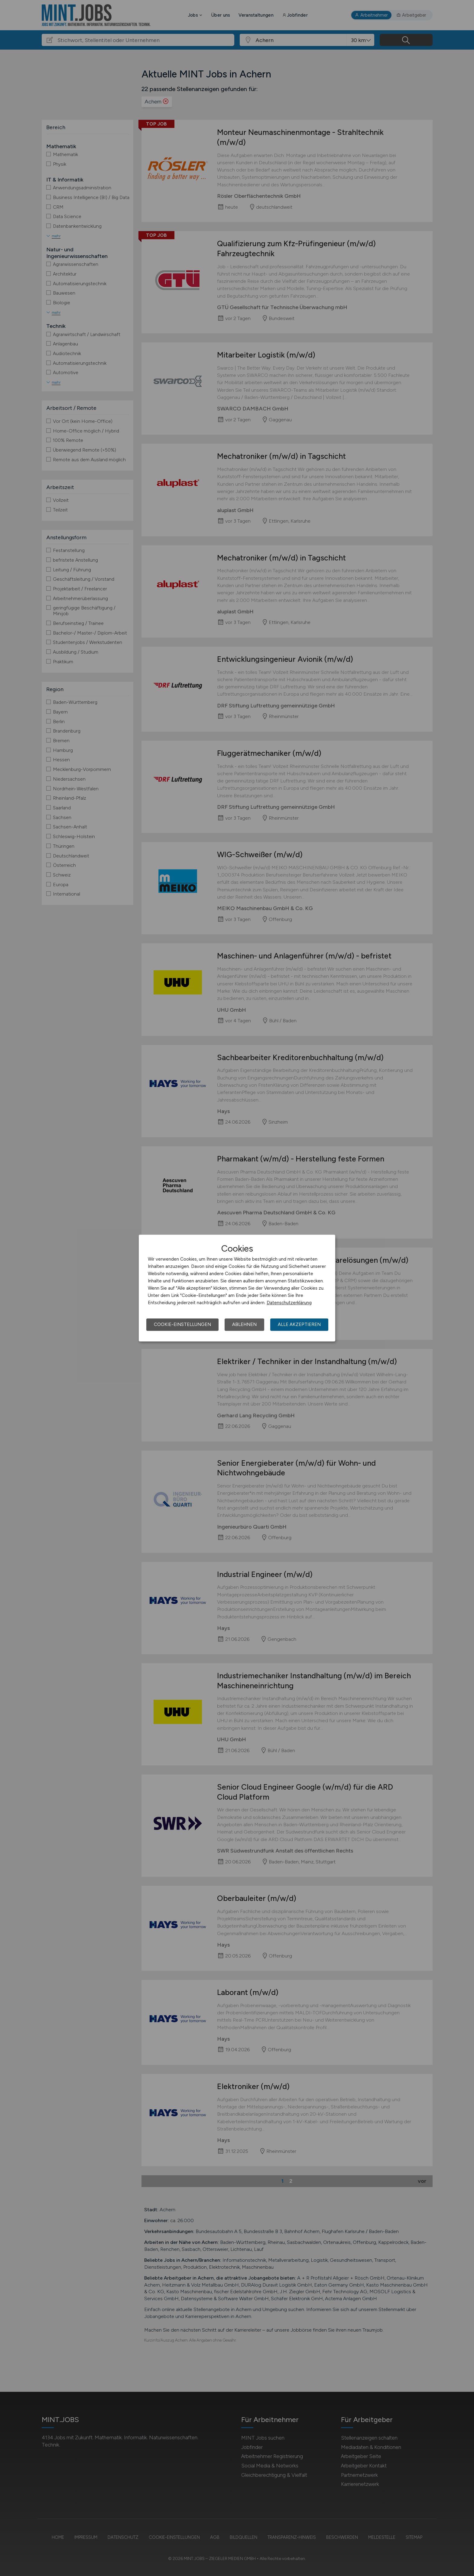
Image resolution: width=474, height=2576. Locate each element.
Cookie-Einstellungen (182, 1324)
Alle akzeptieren (299, 1324)
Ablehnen (244, 1324)
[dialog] (237, 1288)
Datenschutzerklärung (289, 1302)
